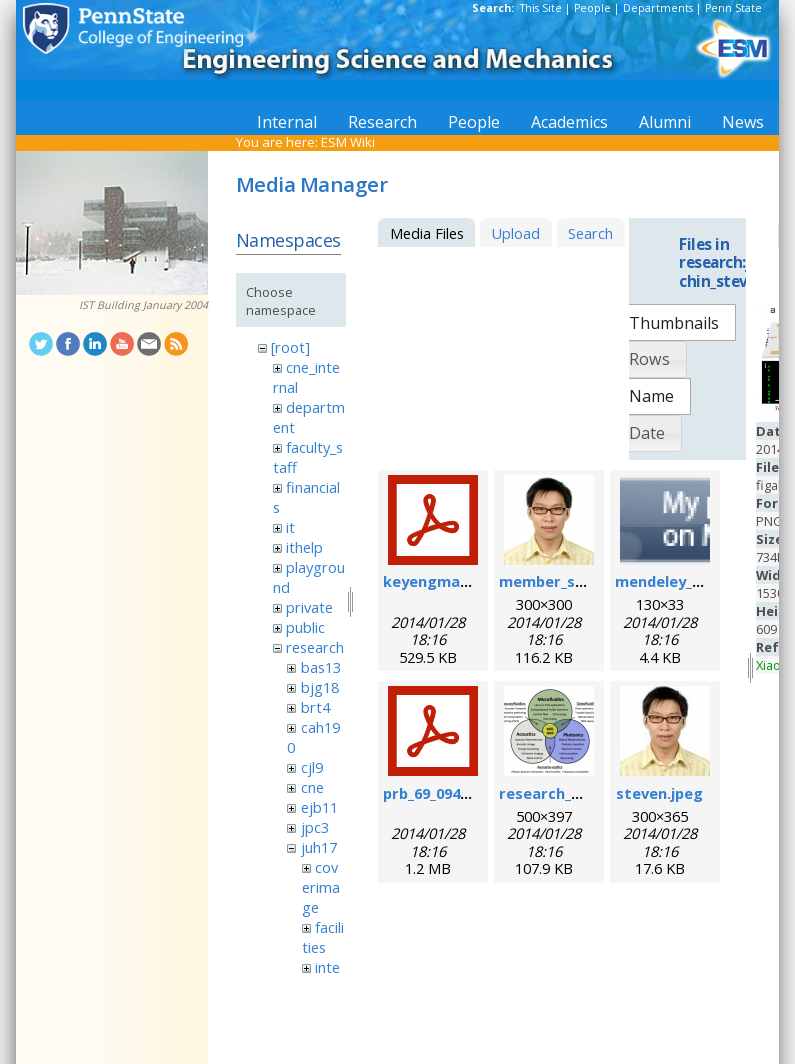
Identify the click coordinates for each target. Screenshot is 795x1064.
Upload (515, 233)
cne (312, 787)
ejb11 (319, 807)
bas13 (321, 667)
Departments (658, 8)
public (305, 627)
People (592, 8)
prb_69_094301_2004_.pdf (470, 793)
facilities (323, 937)
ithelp (304, 547)
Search (590, 233)
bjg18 (320, 687)
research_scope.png (573, 793)
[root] (290, 347)
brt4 (315, 707)
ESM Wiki (348, 142)
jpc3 (315, 827)
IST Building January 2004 (143, 305)
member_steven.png (574, 581)
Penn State (733, 8)
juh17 (319, 847)
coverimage (321, 887)
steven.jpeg (659, 793)
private (309, 607)
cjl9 (312, 767)
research (315, 647)
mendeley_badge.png (692, 581)
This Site (541, 8)
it (290, 527)
